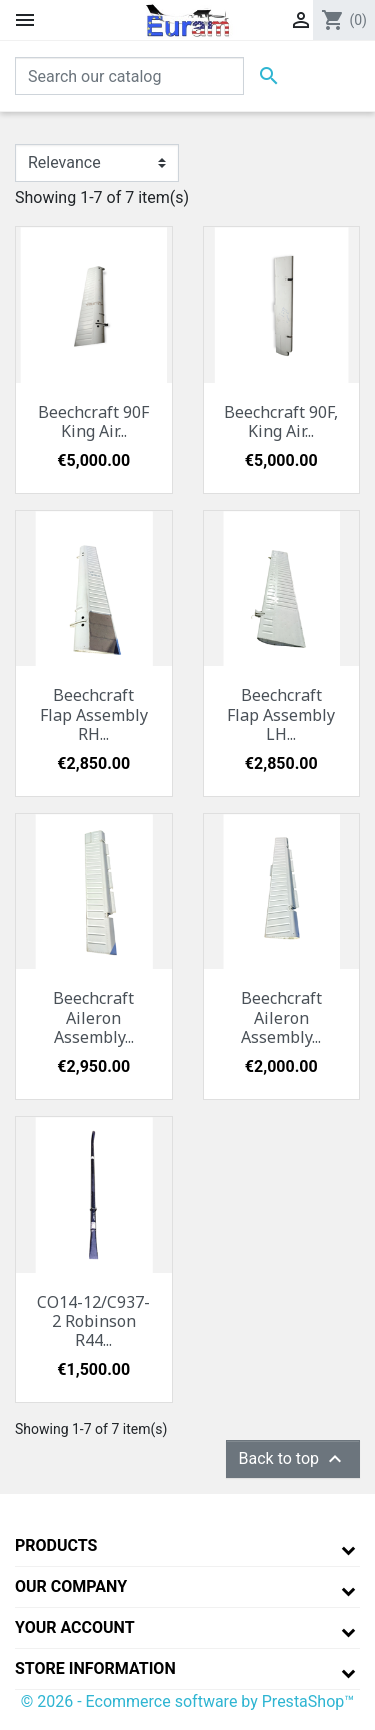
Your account (75, 1627)
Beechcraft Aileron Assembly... (93, 1017)
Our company (71, 1586)
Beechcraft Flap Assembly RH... (94, 714)
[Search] (129, 76)
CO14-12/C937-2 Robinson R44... (93, 1321)
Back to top (293, 1459)
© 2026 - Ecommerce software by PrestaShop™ (188, 1701)
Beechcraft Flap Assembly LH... (281, 714)
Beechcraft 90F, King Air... (281, 421)
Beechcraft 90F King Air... (93, 421)
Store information (95, 1668)
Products (56, 1545)
